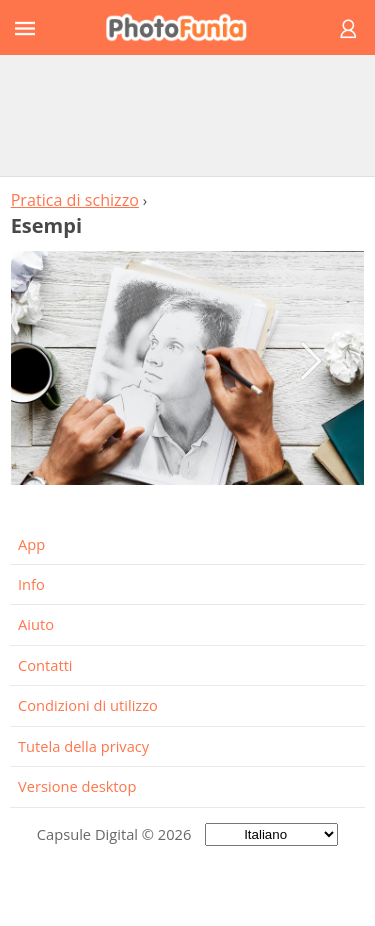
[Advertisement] (188, 115)
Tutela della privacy (83, 746)
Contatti (45, 665)
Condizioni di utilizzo (88, 705)
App (31, 544)
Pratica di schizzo (75, 200)
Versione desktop (77, 786)
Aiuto (36, 624)
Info (31, 584)
